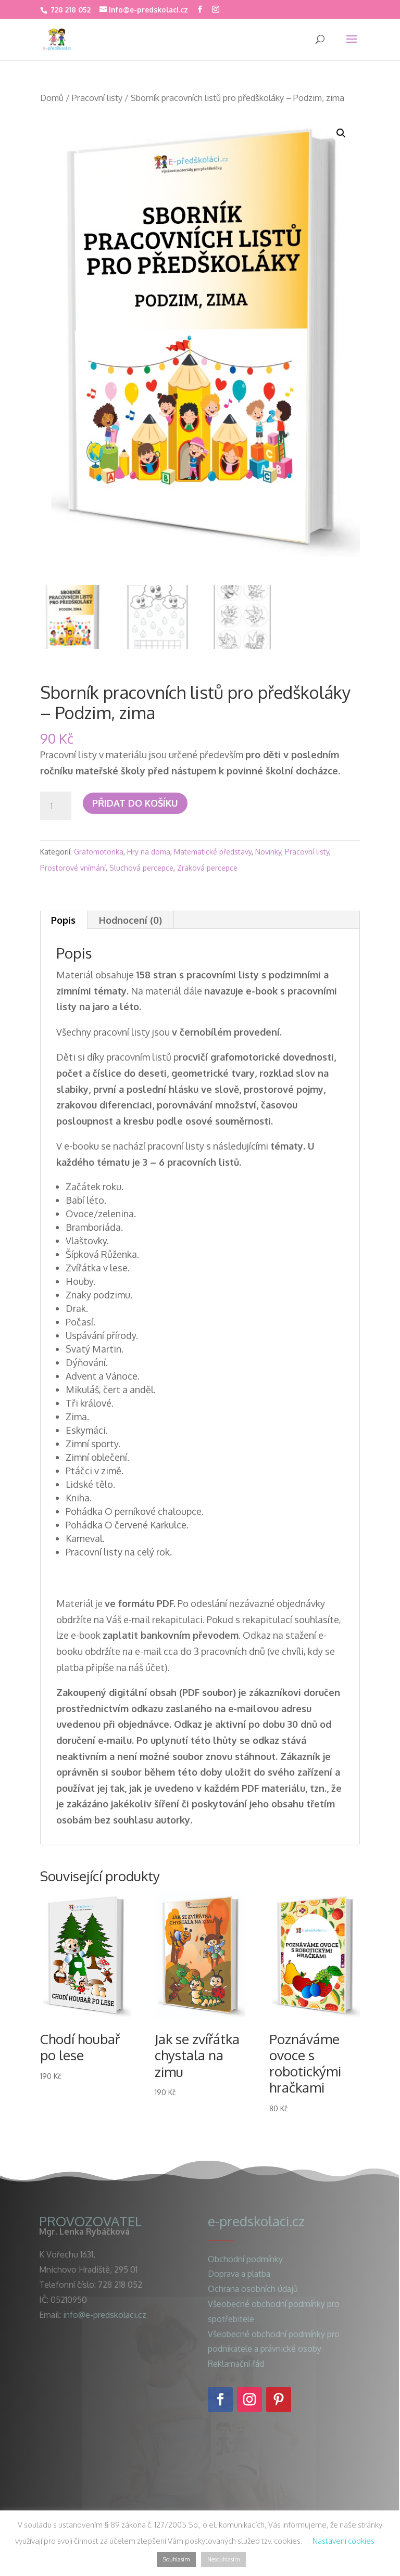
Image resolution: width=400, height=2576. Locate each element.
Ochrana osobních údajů (253, 2289)
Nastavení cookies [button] (343, 2541)
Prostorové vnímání (73, 867)
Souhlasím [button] (176, 2559)
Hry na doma (148, 851)
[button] (341, 133)
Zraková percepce (207, 867)
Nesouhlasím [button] (223, 2559)
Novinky (268, 851)
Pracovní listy (97, 97)
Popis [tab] (63, 920)
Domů (52, 97)
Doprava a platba (239, 2273)
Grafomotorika (98, 851)
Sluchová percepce (141, 867)
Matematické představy (213, 851)
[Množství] (55, 806)
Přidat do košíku (135, 803)
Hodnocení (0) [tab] (130, 920)
